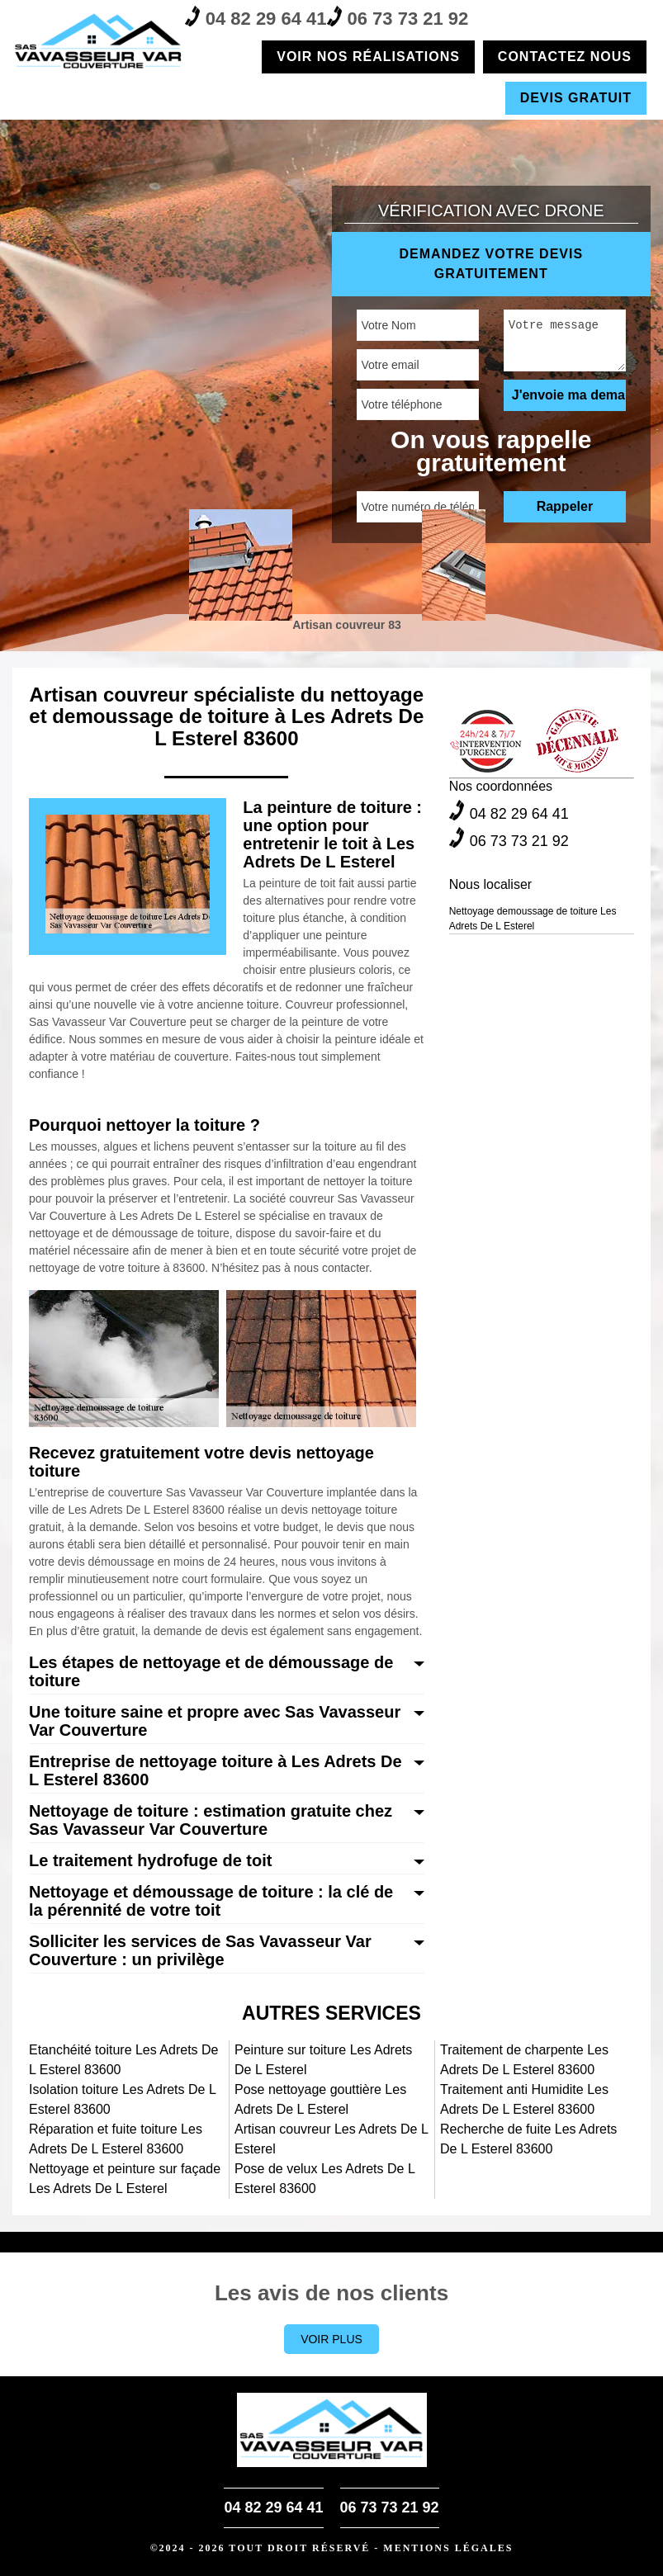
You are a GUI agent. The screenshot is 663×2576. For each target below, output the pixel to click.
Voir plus (331, 2339)
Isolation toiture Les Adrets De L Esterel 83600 (122, 2099)
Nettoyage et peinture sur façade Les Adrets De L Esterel (124, 2179)
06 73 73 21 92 (398, 17)
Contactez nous (565, 57)
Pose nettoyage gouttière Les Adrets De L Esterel (320, 2099)
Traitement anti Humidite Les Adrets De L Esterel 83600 (524, 2099)
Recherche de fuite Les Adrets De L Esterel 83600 (528, 2139)
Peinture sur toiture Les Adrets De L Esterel (323, 2060)
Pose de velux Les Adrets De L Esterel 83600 (324, 2179)
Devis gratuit (576, 98)
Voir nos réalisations (368, 57)
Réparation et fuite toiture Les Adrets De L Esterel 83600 (115, 2139)
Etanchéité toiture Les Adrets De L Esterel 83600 (123, 2060)
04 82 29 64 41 (256, 17)
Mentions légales (448, 2548)
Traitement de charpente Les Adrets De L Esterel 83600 (524, 2060)
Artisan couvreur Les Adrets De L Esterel (331, 2139)
